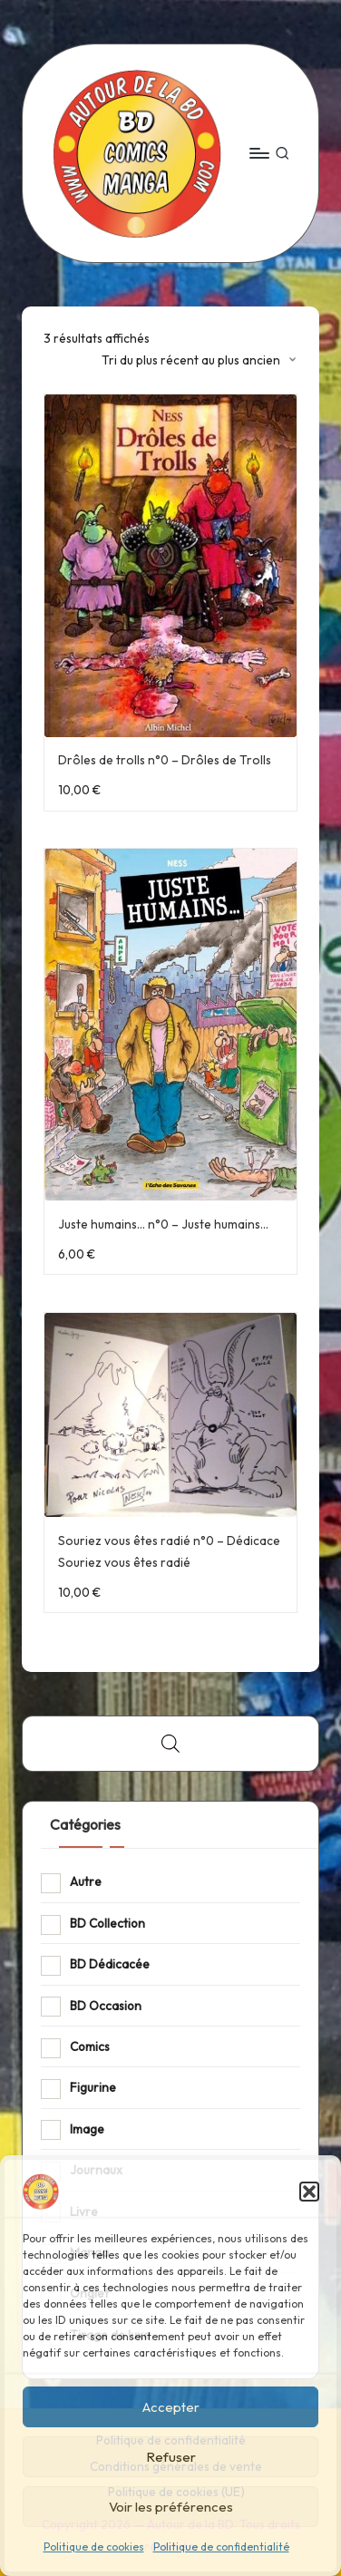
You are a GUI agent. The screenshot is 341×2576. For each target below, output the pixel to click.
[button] (309, 2191)
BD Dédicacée (110, 1964)
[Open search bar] (170, 1744)
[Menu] (258, 153)
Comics (90, 2046)
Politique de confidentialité (221, 2546)
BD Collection (107, 1923)
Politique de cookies (94, 2546)
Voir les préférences (171, 2506)
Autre (86, 1881)
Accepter (171, 2407)
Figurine (93, 2087)
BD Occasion (105, 2006)
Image (87, 2129)
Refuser (171, 2456)
